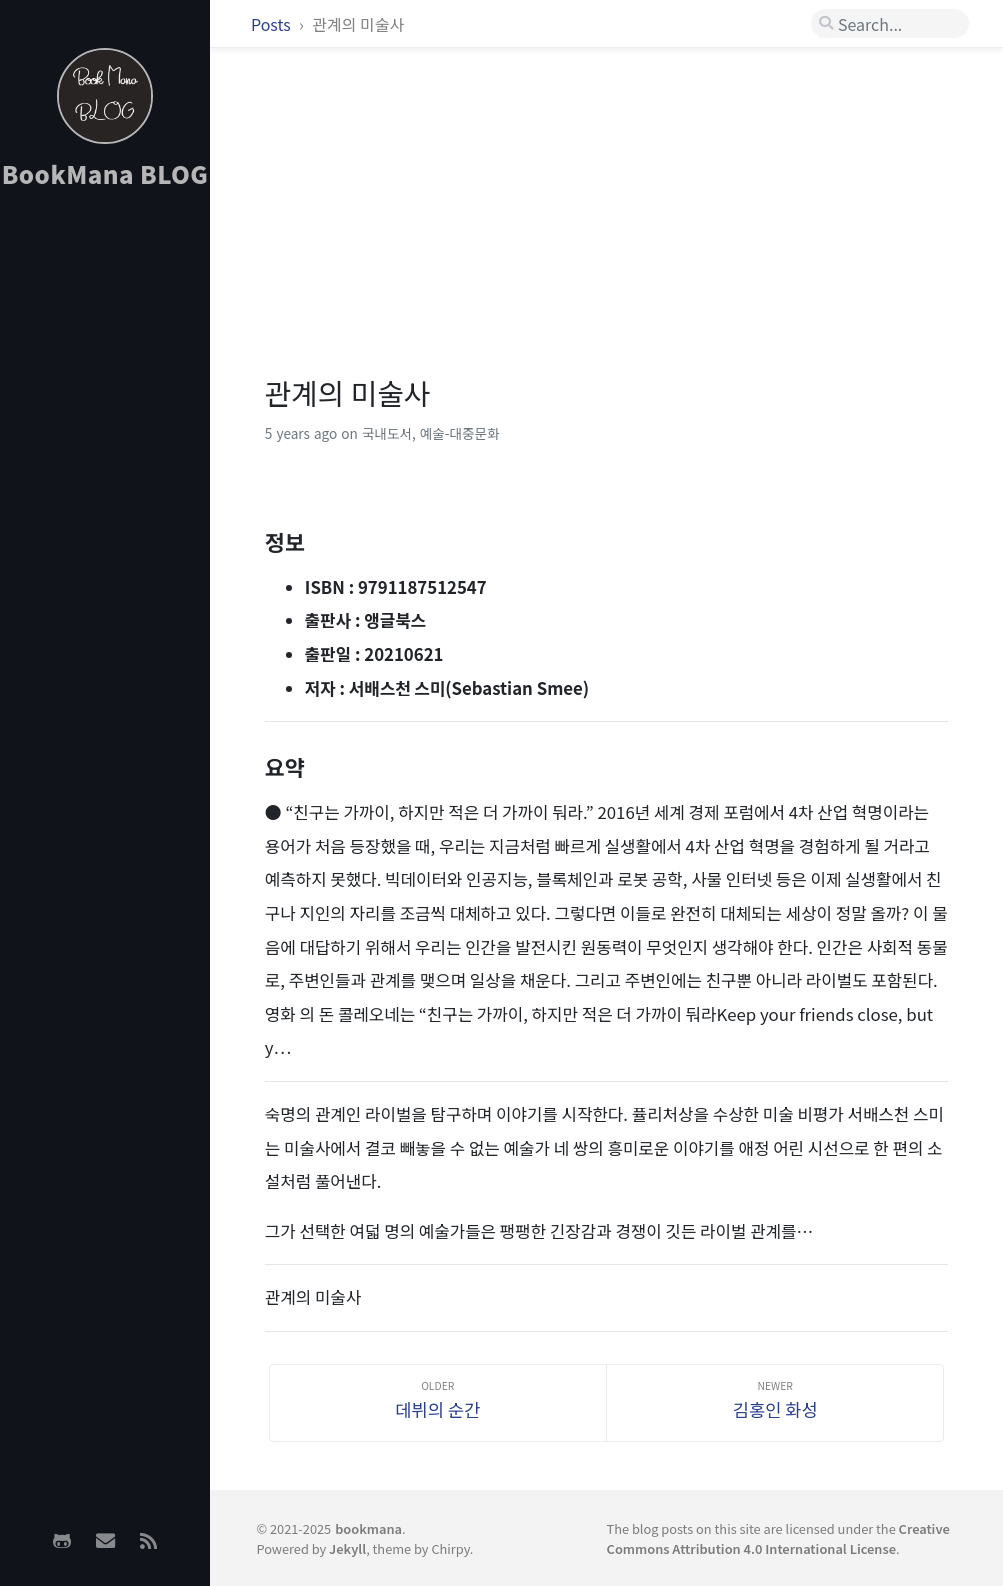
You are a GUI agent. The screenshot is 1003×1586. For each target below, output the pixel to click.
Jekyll (347, 1548)
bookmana (368, 1528)
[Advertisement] (105, 521)
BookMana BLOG (105, 173)
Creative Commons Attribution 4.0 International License (778, 1538)
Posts (272, 24)
